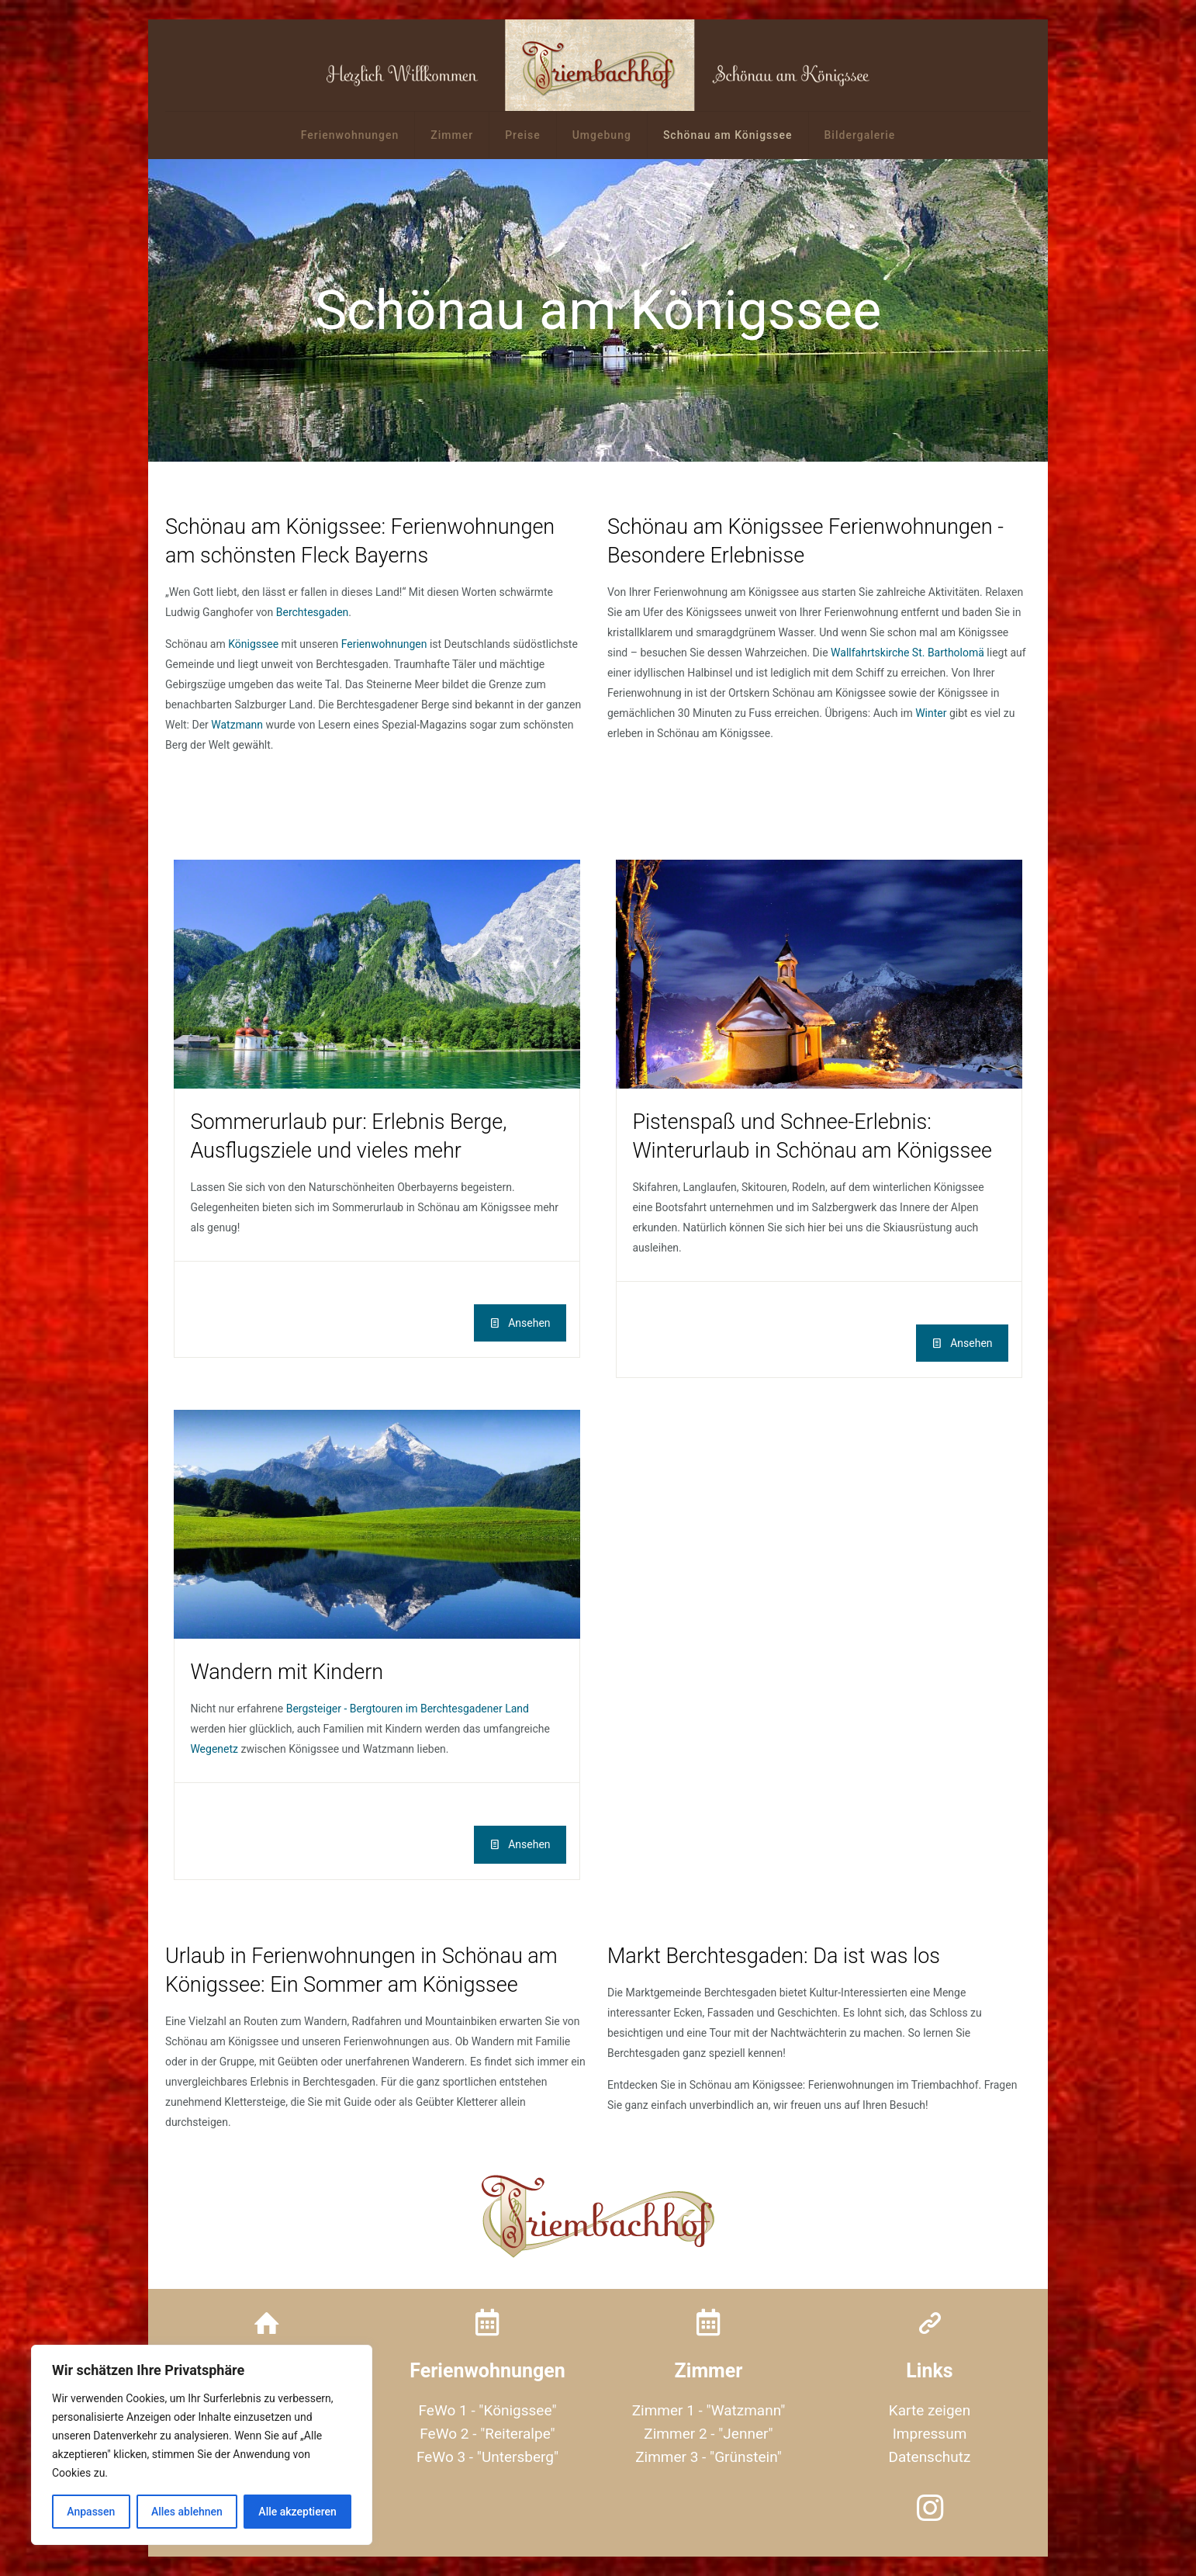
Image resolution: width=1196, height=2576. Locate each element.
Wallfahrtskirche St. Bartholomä (907, 652)
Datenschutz (930, 2457)
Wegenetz (214, 1749)
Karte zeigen (929, 2410)
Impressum (930, 2434)
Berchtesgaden (312, 612)
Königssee (253, 644)
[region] (201, 2445)
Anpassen (91, 2511)
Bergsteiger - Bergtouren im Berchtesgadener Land (407, 1708)
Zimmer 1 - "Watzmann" (709, 2410)
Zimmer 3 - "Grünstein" (708, 2457)
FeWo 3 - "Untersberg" (487, 2457)
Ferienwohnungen (384, 644)
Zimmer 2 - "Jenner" (708, 2434)
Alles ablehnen (187, 2511)
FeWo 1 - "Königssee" (488, 2410)
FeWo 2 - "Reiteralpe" (487, 2434)
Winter (930, 713)
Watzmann (237, 724)
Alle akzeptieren (297, 2511)
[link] (376, 974)
